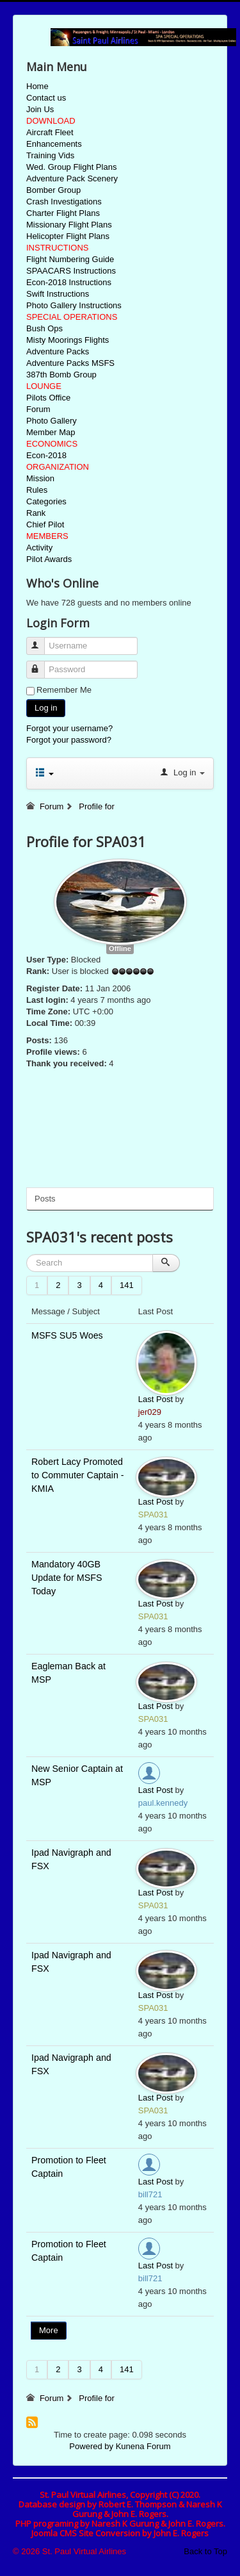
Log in (46, 708)
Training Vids (50, 155)
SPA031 (153, 1514)
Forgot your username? (69, 728)
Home (37, 86)
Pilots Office (48, 397)
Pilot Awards (49, 559)
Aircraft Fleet (50, 132)
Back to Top (205, 2551)
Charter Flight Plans (63, 213)
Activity (39, 547)
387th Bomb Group (61, 374)
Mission (40, 478)
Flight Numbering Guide (70, 259)
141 (127, 1285)
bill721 (150, 2194)
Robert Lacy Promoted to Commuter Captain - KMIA (77, 1475)
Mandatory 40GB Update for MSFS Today (66, 1577)
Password (41, 664)
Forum (38, 409)
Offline (120, 948)
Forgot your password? (68, 740)
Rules (36, 490)
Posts (45, 1198)
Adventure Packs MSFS (70, 363)
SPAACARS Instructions (71, 271)
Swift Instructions (57, 294)
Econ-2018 (46, 455)
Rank (35, 513)
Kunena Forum (143, 2446)
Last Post (155, 1399)
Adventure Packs (57, 351)
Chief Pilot (45, 524)
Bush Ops (44, 328)
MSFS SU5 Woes (67, 1335)
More (48, 2330)
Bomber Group (53, 190)
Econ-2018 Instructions (68, 282)
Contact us (46, 98)
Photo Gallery (51, 420)
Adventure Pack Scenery (72, 178)
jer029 (149, 1412)
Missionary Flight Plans (69, 224)
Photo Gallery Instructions (74, 305)
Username (41, 640)
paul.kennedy (163, 1803)
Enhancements (54, 144)
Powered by (91, 2446)
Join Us (40, 109)
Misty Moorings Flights (67, 340)
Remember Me (64, 690)
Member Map (51, 432)
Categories (46, 501)
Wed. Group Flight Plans (71, 167)
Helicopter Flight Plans (67, 236)
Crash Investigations (64, 201)
